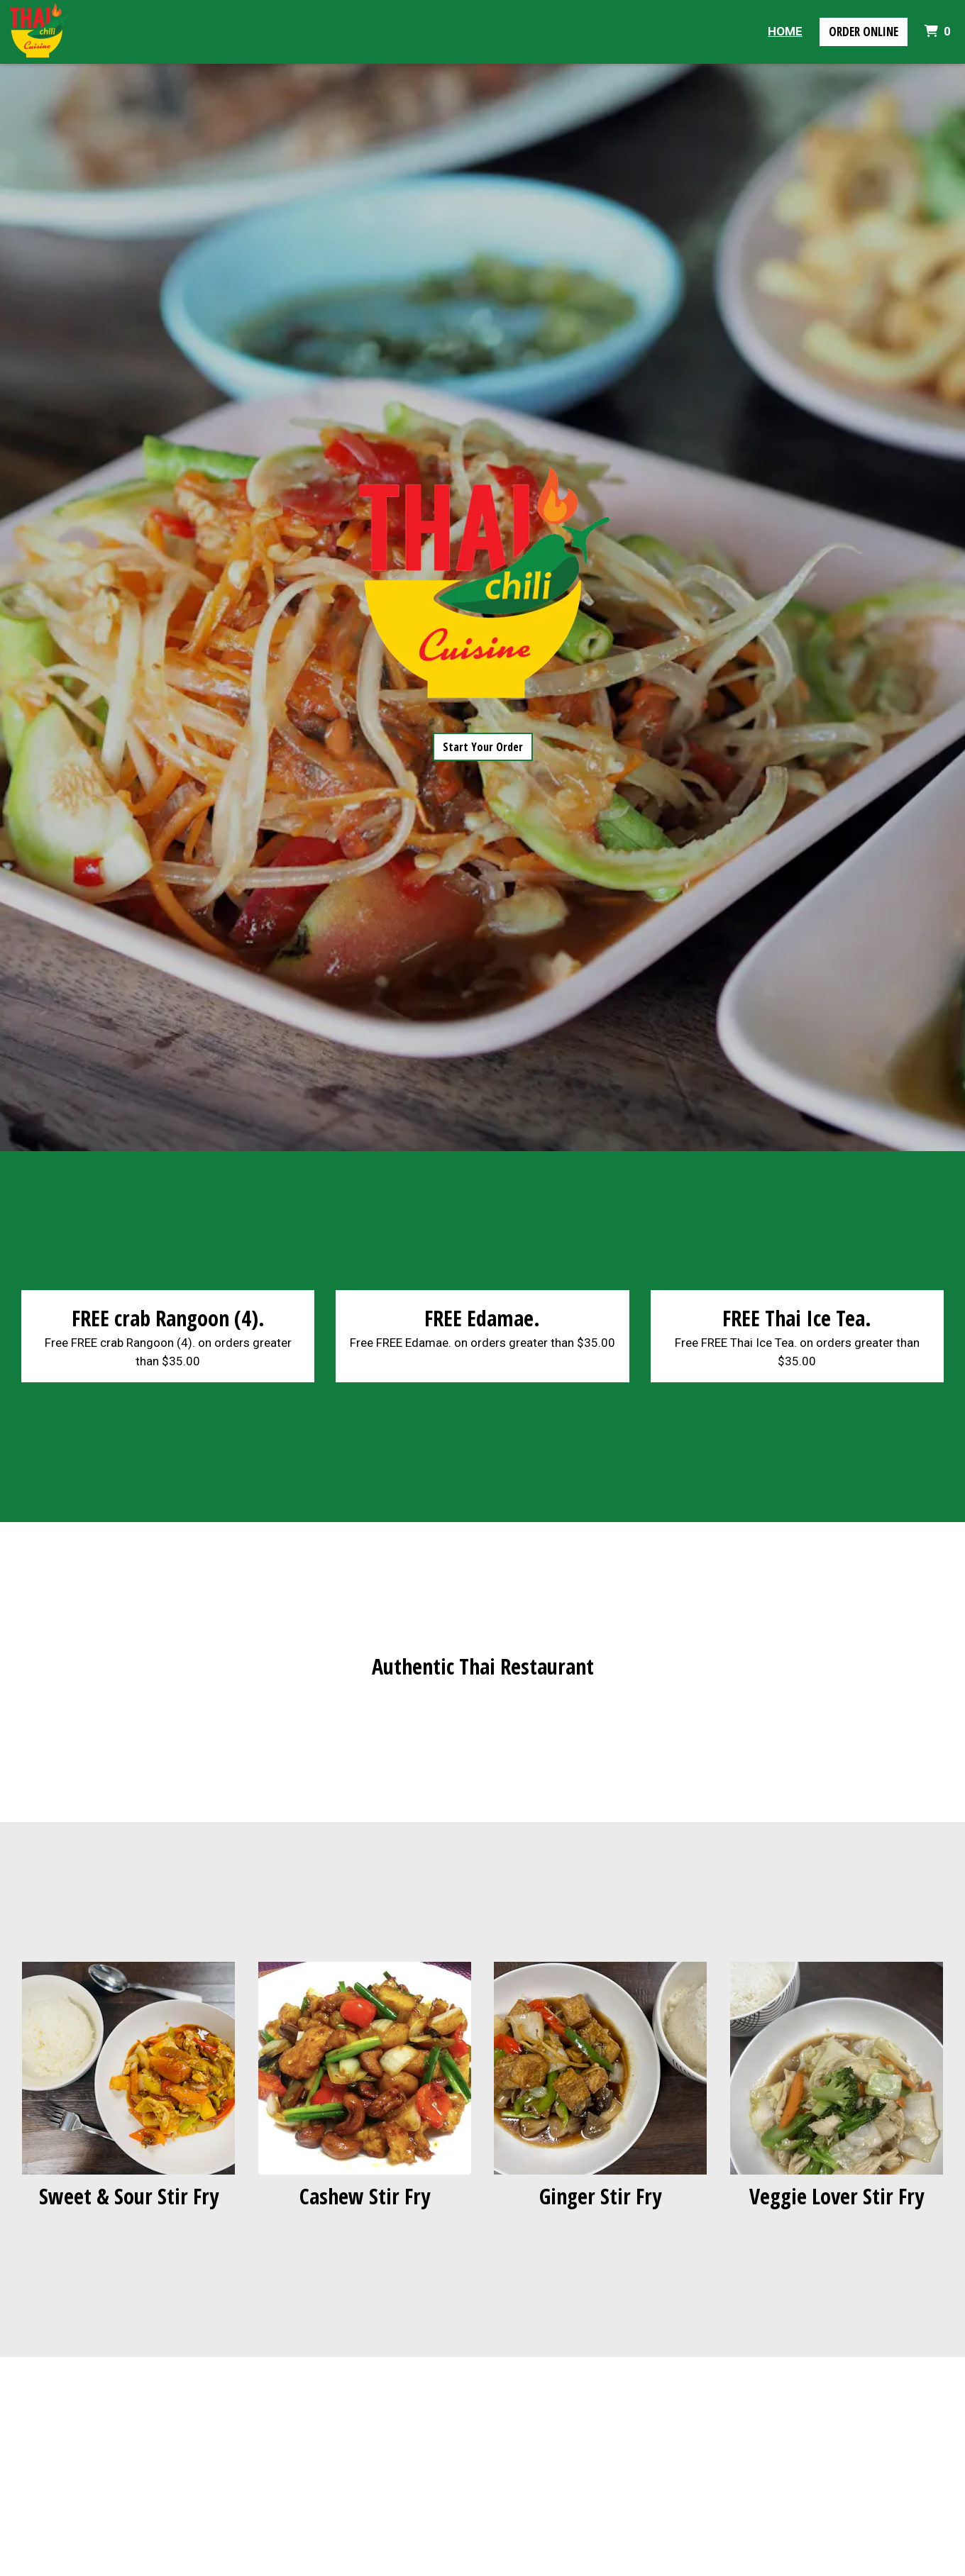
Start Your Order (483, 747)
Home (785, 31)
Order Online (863, 31)
